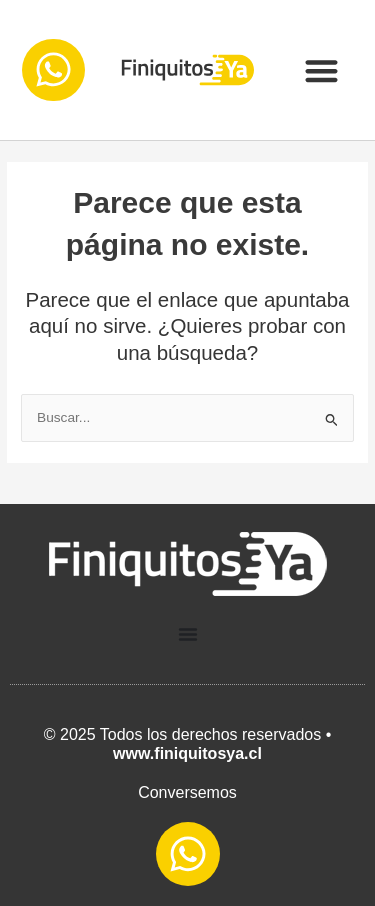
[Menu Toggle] (188, 634)
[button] (321, 70)
